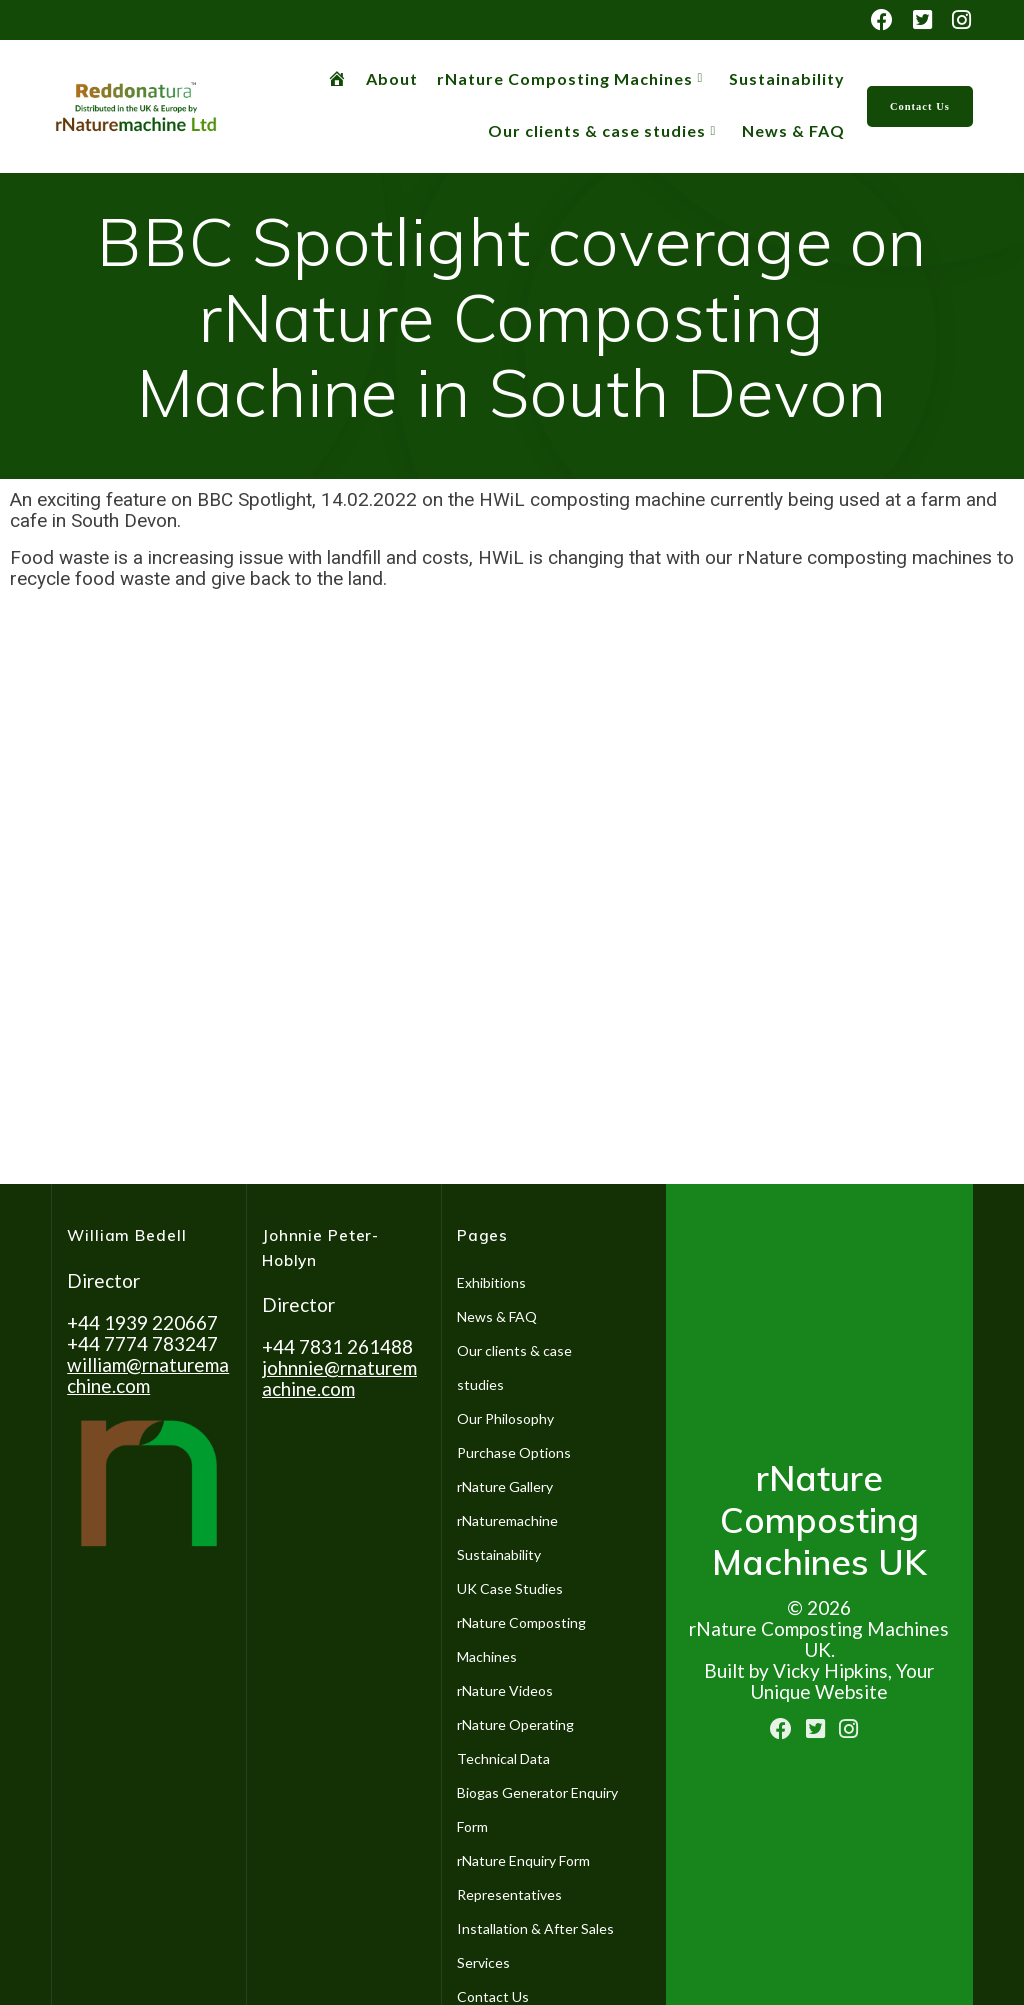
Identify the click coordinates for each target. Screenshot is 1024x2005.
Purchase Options (514, 1452)
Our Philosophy (505, 1418)
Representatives (509, 1894)
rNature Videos (505, 1690)
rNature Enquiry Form (523, 1860)
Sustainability (787, 78)
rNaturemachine (507, 1520)
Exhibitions (491, 1282)
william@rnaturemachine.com (148, 1375)
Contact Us (920, 106)
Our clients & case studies (597, 130)
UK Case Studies (510, 1588)
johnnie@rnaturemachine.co (339, 1378)
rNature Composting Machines (565, 78)
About (392, 78)
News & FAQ (793, 130)
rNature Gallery (505, 1486)
